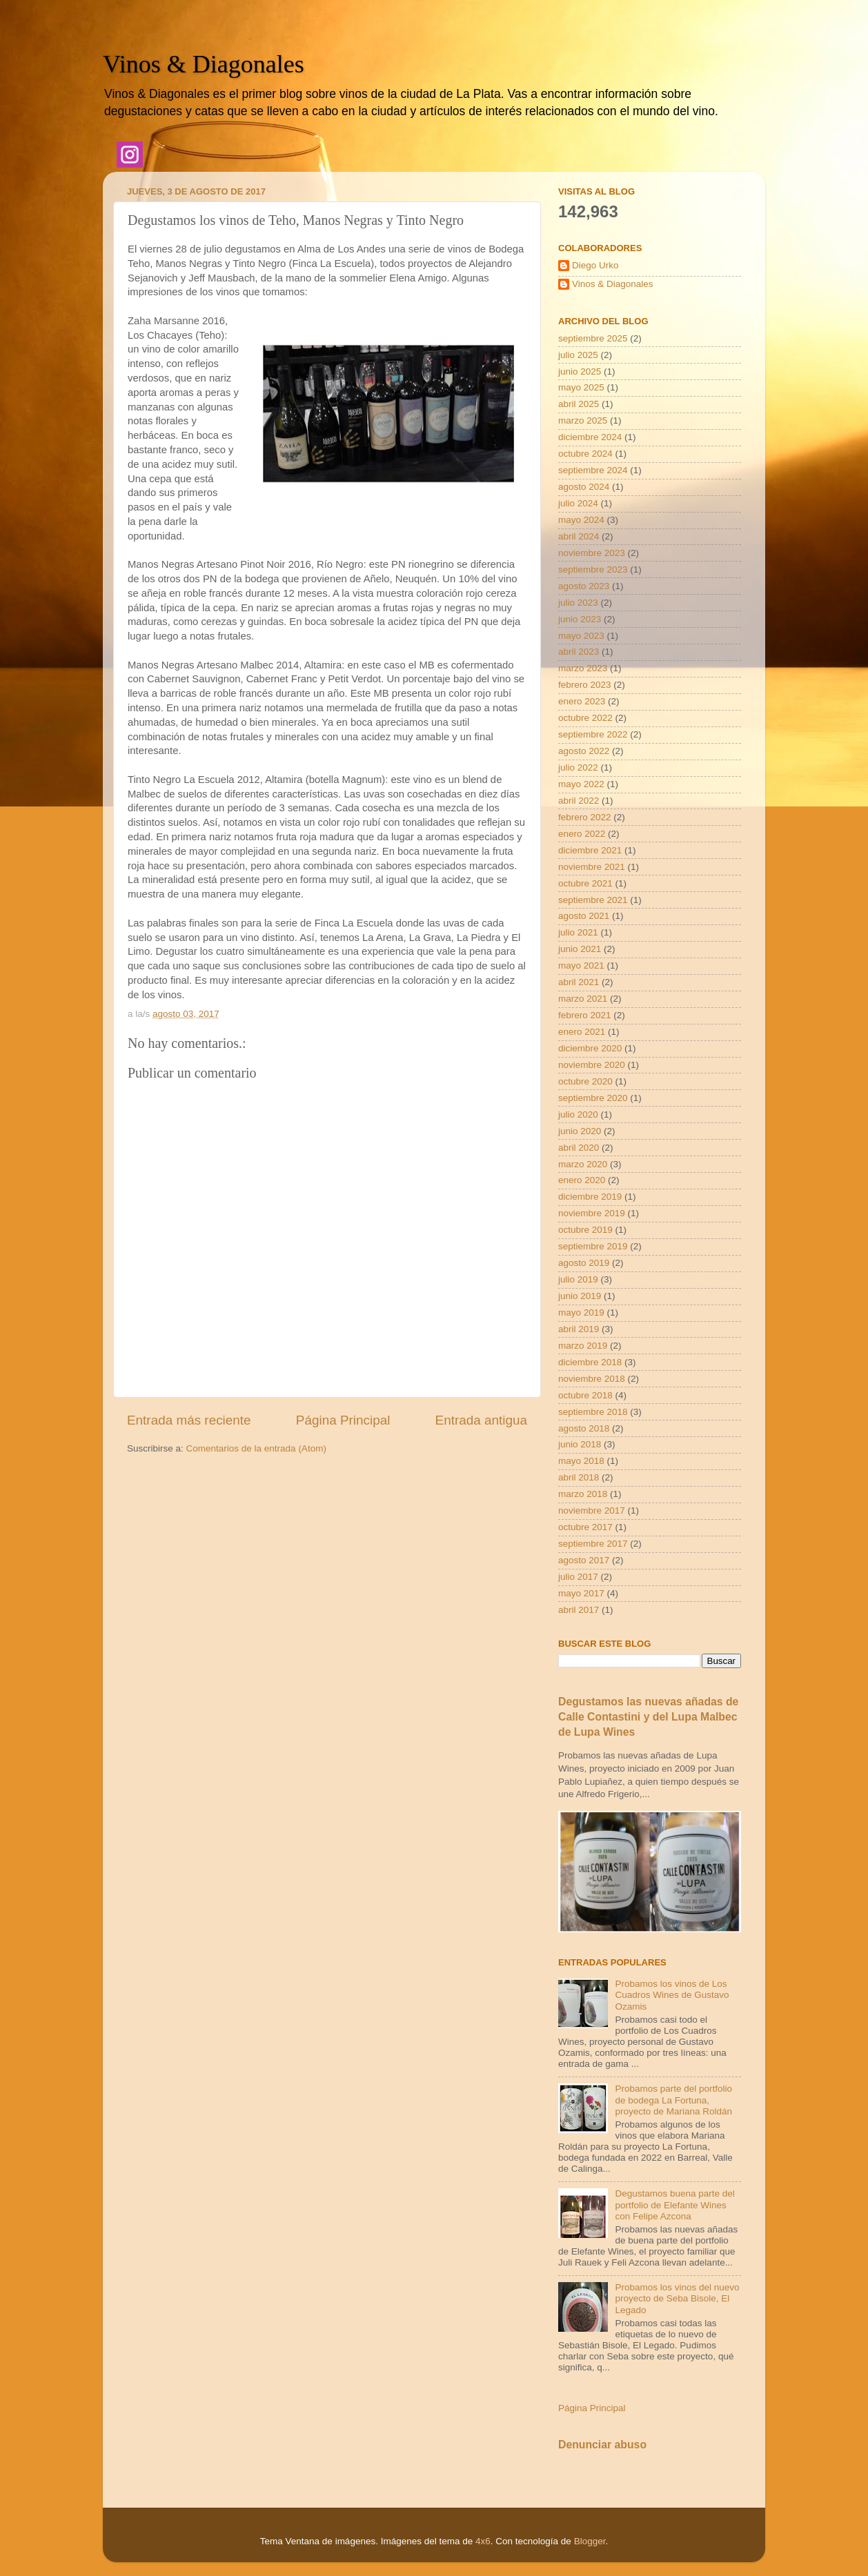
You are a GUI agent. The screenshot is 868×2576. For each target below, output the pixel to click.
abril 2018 (578, 1477)
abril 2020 (578, 1147)
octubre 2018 (585, 1395)
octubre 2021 (585, 883)
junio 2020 (579, 1131)
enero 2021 (581, 1032)
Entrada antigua (481, 1420)
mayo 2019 (581, 1312)
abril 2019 (578, 1329)
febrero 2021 (584, 1015)
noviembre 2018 (591, 1379)
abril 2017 (578, 1610)
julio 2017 (578, 1577)
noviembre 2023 (591, 553)
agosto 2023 (583, 586)
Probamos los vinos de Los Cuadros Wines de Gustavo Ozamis (672, 1995)
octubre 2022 (585, 718)
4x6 (483, 2541)
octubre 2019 (585, 1230)
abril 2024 (578, 536)
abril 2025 (578, 404)
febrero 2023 (584, 685)
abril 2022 (578, 800)
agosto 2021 (583, 916)
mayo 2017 (581, 1593)
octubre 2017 (585, 1527)
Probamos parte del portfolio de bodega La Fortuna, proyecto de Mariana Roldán (673, 2099)
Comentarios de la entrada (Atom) (256, 1448)
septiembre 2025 (593, 338)
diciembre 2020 (590, 1048)
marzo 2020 (582, 1164)
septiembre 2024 (593, 470)
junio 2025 (579, 371)
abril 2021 (578, 982)
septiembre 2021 (593, 900)
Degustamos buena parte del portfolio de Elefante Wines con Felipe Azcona (674, 2204)
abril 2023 (578, 651)
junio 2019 (579, 1296)
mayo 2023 (581, 636)
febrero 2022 (584, 817)
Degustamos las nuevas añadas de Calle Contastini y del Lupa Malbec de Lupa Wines (648, 1717)
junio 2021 (579, 949)
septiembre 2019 (593, 1246)
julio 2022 (578, 767)
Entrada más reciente (189, 1420)
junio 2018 (579, 1444)
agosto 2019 (583, 1263)
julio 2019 (578, 1279)
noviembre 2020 (591, 1065)
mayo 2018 (581, 1461)
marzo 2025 (582, 420)
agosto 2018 (583, 1428)
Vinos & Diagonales (203, 64)
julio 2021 (578, 932)
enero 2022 (581, 834)
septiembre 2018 (593, 1412)
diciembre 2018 (590, 1362)
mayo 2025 (581, 387)
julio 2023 (578, 602)
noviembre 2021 (591, 867)
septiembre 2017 (593, 1543)
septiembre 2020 (593, 1098)
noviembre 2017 (591, 1510)
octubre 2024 (585, 453)
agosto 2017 (583, 1560)
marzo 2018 (582, 1494)
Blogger (590, 2541)
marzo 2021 (582, 998)
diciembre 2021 (590, 850)
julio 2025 (578, 355)
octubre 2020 (585, 1081)
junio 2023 (579, 619)
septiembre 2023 (593, 569)
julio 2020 (578, 1114)
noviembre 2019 (591, 1213)
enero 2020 (581, 1180)
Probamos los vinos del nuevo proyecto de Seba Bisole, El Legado (677, 2298)
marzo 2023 (582, 668)
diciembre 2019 (590, 1196)
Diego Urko (595, 265)
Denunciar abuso (602, 2444)
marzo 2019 (582, 1345)
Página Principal (343, 1420)
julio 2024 (578, 503)
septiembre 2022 (593, 734)
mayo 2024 (581, 520)
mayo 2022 (581, 784)
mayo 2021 (581, 965)
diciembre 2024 (590, 437)
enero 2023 (581, 701)
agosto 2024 (583, 487)
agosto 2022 (583, 751)
